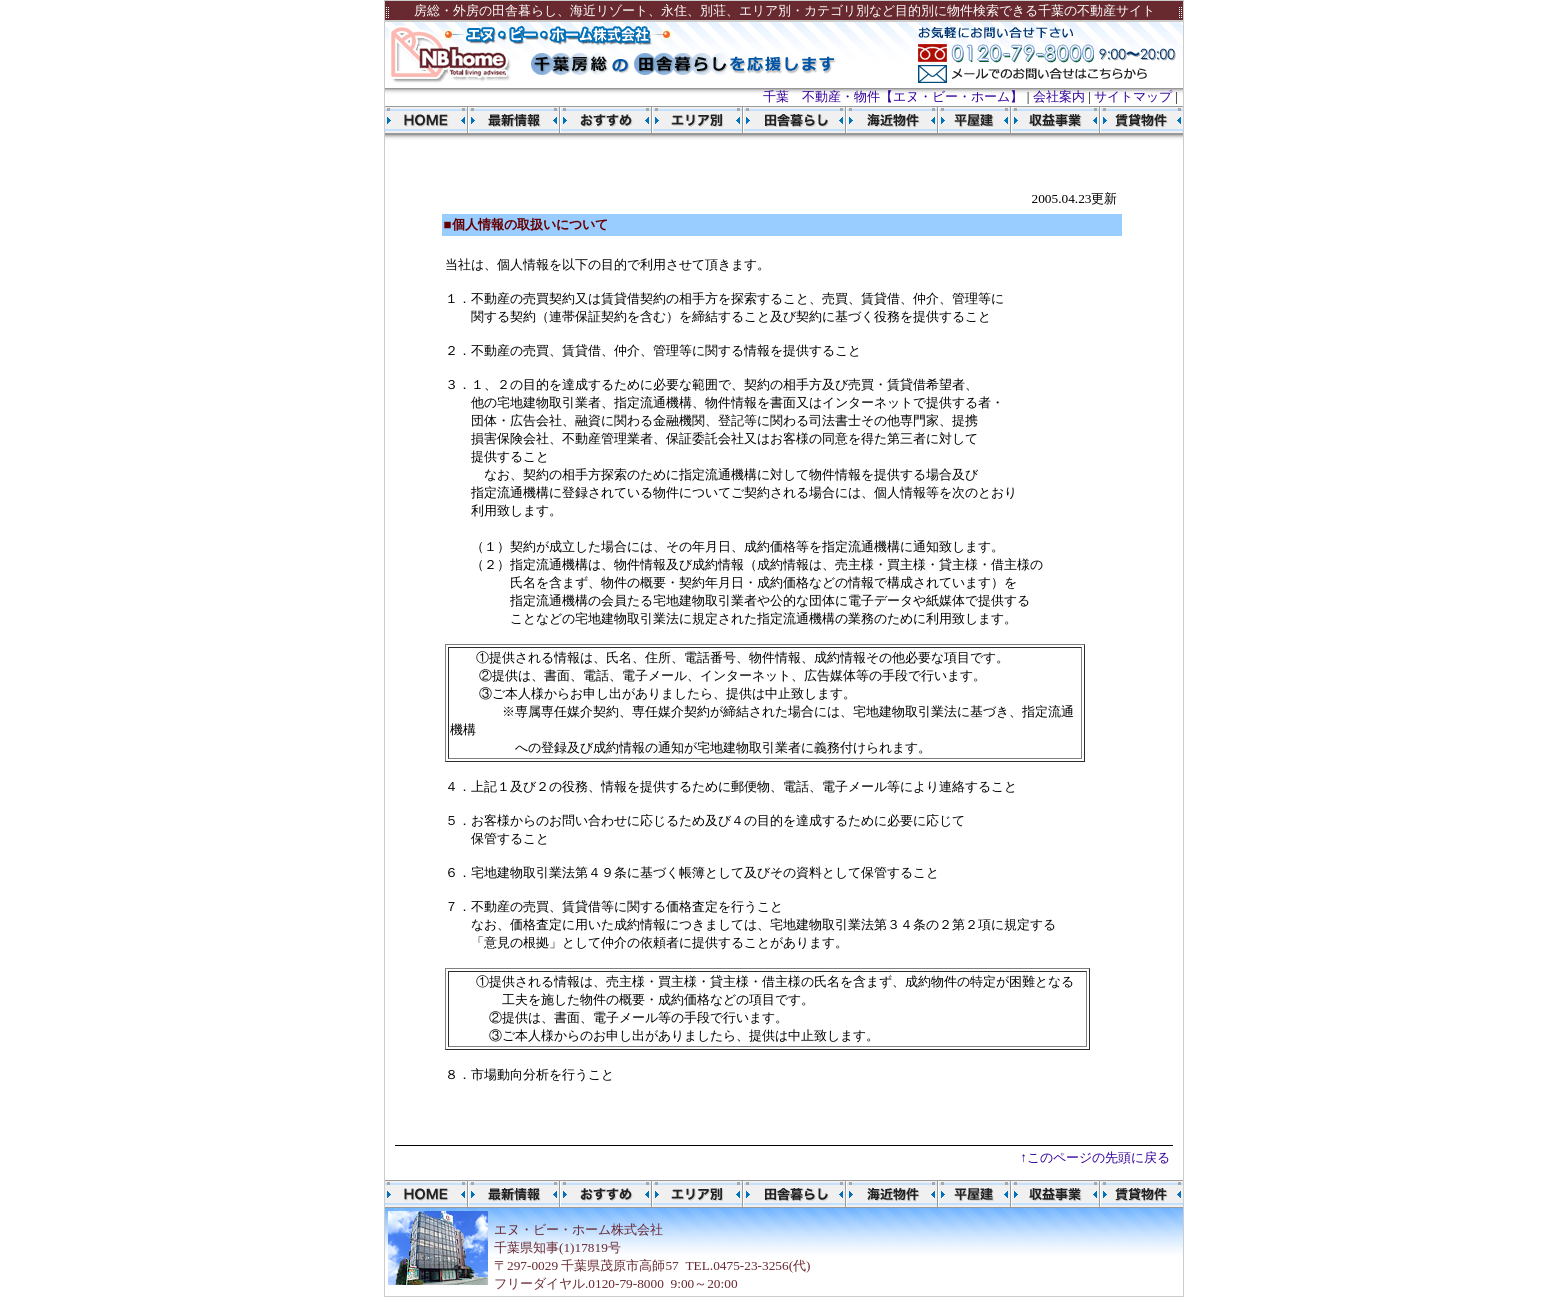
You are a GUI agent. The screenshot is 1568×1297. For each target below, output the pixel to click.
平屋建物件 (965, 120)
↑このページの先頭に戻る (1095, 1157)
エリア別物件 (697, 120)
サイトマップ (1133, 96)
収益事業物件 (1046, 120)
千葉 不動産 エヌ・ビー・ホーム (426, 120)
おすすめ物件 (606, 120)
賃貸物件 (1137, 120)
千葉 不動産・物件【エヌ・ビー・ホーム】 (893, 96)
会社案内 (1059, 96)
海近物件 (877, 120)
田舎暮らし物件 (784, 120)
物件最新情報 (514, 120)
